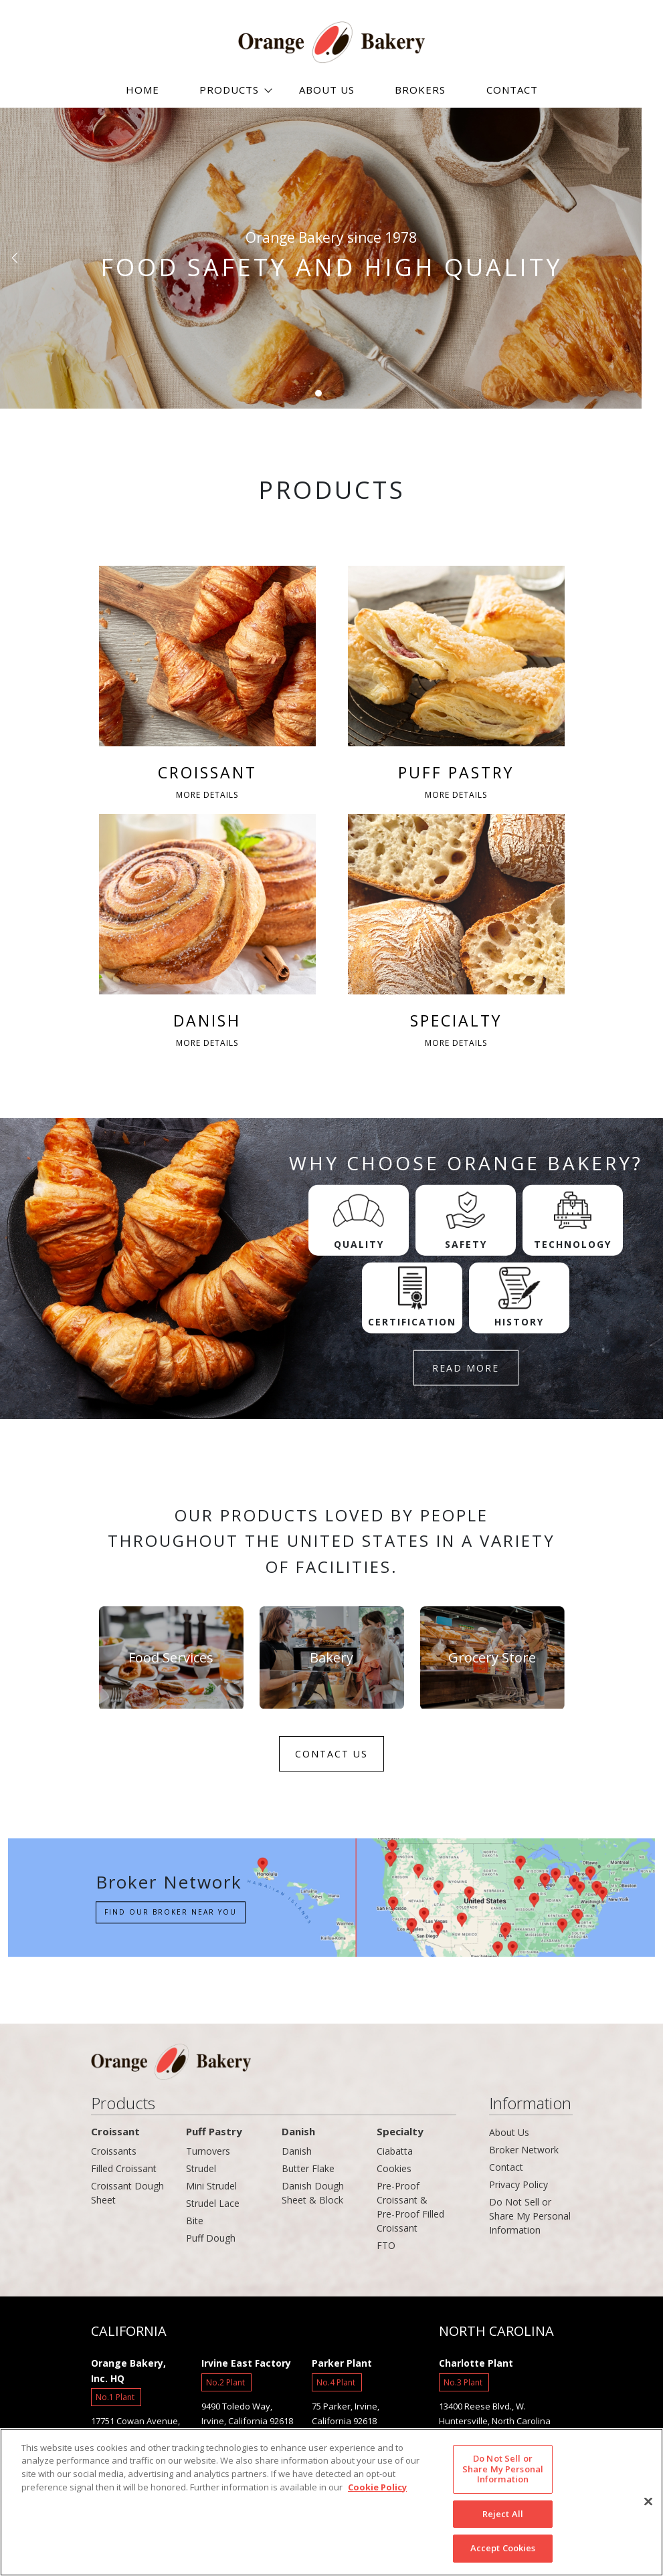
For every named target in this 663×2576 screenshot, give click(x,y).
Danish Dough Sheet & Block (313, 2196)
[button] (16, 258)
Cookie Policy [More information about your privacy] (377, 2487)
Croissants (113, 2155)
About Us (509, 2136)
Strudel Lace (213, 2207)
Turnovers (208, 2155)
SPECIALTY (456, 936)
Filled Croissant (124, 2172)
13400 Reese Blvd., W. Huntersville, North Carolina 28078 (495, 2425)
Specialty (400, 2135)
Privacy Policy (518, 2188)
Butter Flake (308, 2172)
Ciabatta (395, 2155)
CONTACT (512, 89)
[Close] (648, 2501)
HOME (142, 89)
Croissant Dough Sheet (127, 2196)
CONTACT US (331, 1757)
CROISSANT (207, 685)
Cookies (394, 2172)
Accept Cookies (503, 2548)
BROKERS (420, 89)
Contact (506, 2171)
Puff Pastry (214, 2135)
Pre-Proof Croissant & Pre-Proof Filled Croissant (410, 2210)
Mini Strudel (211, 2189)
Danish (298, 2135)
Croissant (115, 2135)
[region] (331, 2502)
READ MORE (465, 1371)
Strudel (201, 2172)
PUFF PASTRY (456, 685)
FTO (386, 2249)
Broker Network (524, 2153)
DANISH (207, 936)
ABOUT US (327, 89)
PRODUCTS (229, 89)
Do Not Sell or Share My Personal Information (530, 2219)
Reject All (502, 2514)
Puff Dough (210, 2242)
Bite (194, 2224)
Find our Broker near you (165, 1916)
